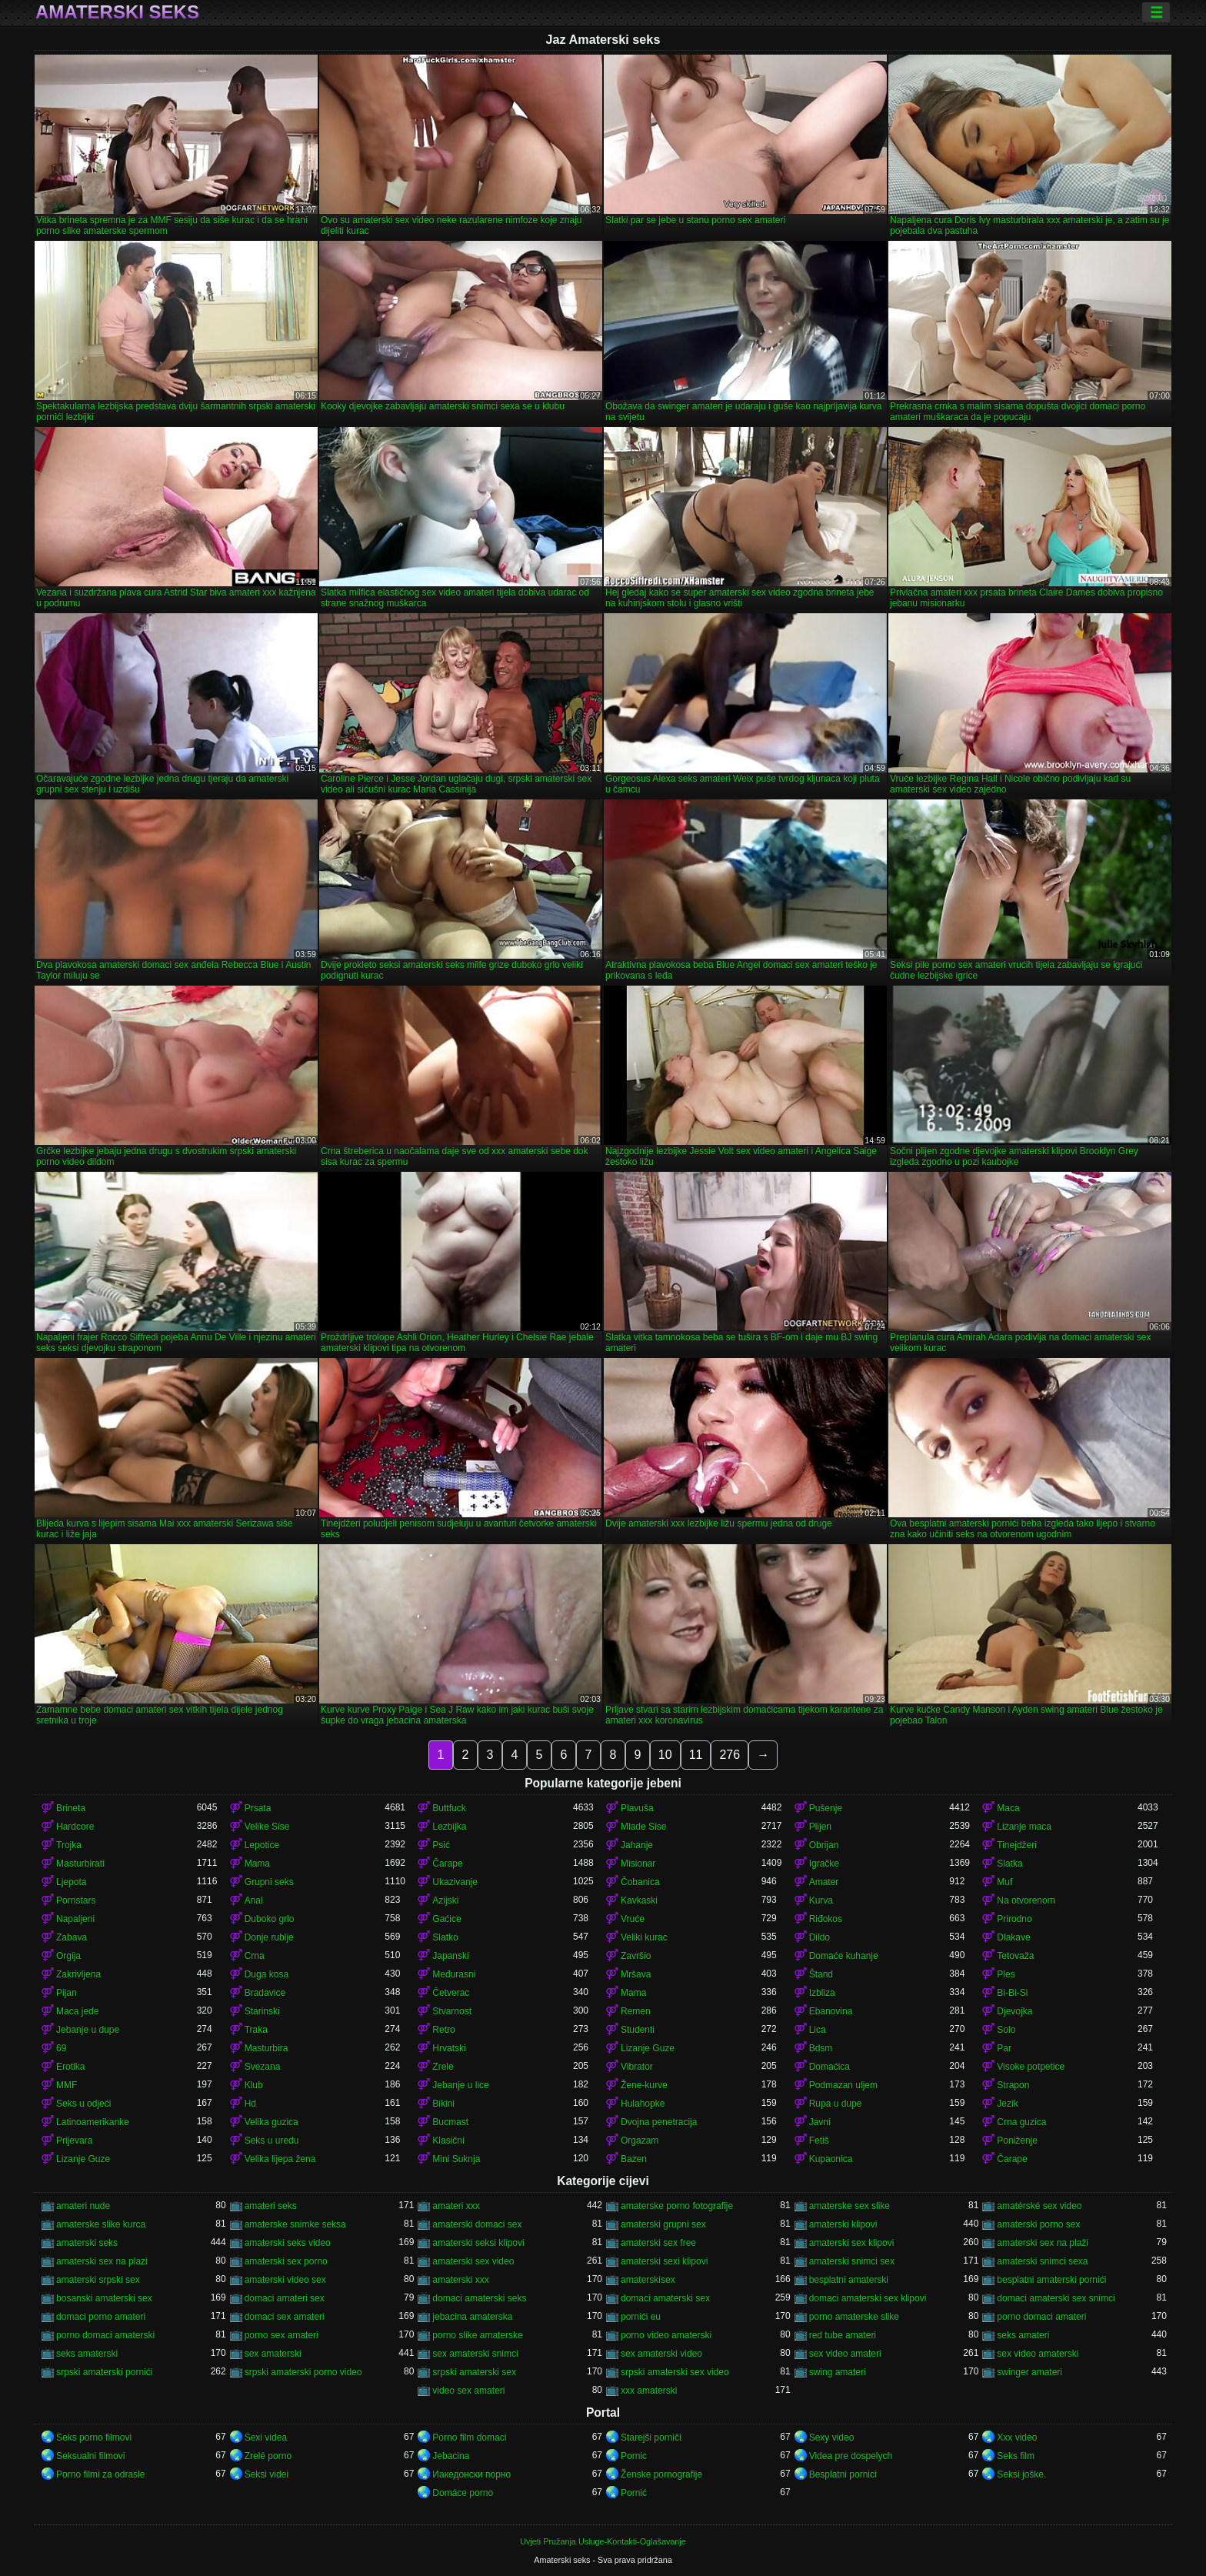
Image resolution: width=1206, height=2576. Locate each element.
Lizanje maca (1024, 1826)
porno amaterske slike (854, 2316)
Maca (1008, 1808)
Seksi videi (266, 2474)
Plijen (820, 1826)
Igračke (824, 1863)
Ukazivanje (455, 1882)
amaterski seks (87, 2242)
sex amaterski (273, 2353)
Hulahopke (643, 2103)
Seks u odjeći (83, 2103)
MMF (66, 2085)
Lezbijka (449, 1826)
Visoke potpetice (1030, 2066)
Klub (254, 2085)
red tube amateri (842, 2335)
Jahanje (637, 1845)
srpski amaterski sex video (675, 2372)
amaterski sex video (473, 2261)
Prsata (258, 1808)
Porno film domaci (469, 2437)
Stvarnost (451, 2011)
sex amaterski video (661, 2353)
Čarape (447, 1863)
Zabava (71, 1937)
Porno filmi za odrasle (100, 2474)
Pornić (634, 2493)
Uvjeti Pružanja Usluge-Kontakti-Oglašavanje (602, 2541)
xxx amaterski (649, 2390)
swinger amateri (1029, 2372)
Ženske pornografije (661, 2474)
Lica (817, 2029)
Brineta (70, 1808)
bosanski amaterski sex (104, 2298)
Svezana (263, 2066)
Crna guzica (1021, 2122)
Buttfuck (448, 1808)
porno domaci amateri (1041, 2316)
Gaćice (446, 1919)
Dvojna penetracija (659, 2122)
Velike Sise (267, 1826)
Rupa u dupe (835, 2103)
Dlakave (1013, 1937)
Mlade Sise (643, 1826)
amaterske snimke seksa (295, 2224)
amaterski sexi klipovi (664, 2261)
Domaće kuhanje (843, 1955)
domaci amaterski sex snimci (1055, 2298)
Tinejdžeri (1017, 1845)
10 (665, 1754)
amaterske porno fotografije (677, 2206)
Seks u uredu (272, 2140)
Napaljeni (75, 1919)
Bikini (443, 2103)
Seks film (1015, 2456)
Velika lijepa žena (280, 2159)
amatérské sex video (1039, 2206)
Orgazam (639, 2140)
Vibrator (637, 2066)
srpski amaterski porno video (303, 2372)
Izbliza (822, 1992)
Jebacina (450, 2456)
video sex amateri (468, 2390)
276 (729, 1754)
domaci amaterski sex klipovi (868, 2298)
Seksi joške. (1021, 2474)
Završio (636, 1955)
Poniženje (1017, 2140)
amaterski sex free (658, 2242)
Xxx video (1017, 2437)
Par (1004, 2048)
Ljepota (71, 1882)
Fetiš (819, 2140)
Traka (256, 2029)
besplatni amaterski (848, 2279)
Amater (824, 1882)
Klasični (448, 2140)
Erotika (70, 2066)
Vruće (633, 1919)
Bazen (634, 2159)
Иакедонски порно (471, 2474)
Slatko (445, 1937)
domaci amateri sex (285, 2298)
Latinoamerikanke (92, 2122)
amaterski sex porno (286, 2261)
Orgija (68, 1955)
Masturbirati (80, 1863)
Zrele (442, 2066)
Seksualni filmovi (90, 2456)
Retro (443, 2029)
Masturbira (266, 2048)
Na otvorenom (1025, 1900)
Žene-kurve (644, 2085)
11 (696, 1754)
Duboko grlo (270, 1919)
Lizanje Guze (648, 2048)
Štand (821, 1974)
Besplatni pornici (843, 2474)
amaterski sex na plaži (1042, 2242)
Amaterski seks (117, 12)
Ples (1005, 1974)
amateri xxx (455, 2206)
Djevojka (1014, 2011)
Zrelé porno (268, 2456)
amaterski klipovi (843, 2224)
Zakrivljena (78, 1974)
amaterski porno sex (1038, 2224)
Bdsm (821, 2048)
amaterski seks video (288, 2242)
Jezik (1007, 2103)
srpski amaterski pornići (104, 2372)
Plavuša (637, 1808)
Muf (1004, 1882)
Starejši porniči (651, 2437)
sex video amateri (845, 2353)
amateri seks (271, 2206)
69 (61, 2048)
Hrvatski (448, 2048)
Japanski (450, 1955)
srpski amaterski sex (474, 2372)
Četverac (450, 1992)
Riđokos (825, 1919)
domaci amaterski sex (665, 2298)
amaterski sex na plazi (102, 2261)
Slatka (1009, 1863)
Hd (250, 2103)
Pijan (66, 1992)
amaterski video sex (285, 2279)
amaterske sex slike (849, 2206)
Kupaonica (831, 2159)
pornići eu (641, 2316)
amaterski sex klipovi (852, 2242)
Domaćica (829, 2066)
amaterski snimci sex (852, 2261)
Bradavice (265, 1992)
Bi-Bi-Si (1012, 1992)
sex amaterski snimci (475, 2353)
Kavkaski (639, 1900)
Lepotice (262, 1845)
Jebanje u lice (460, 2085)
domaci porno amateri (100, 2316)
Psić (441, 1845)
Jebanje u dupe (87, 2029)
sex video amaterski (1037, 2353)
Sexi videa (266, 2437)
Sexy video (832, 2437)
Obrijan (824, 1845)
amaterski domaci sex (476, 2224)
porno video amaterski (666, 2335)
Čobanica (640, 1882)
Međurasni (453, 1974)
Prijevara (74, 2140)
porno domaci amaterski (105, 2335)
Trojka (69, 1845)
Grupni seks (269, 1882)
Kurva (821, 1900)
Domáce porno (462, 2493)
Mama (257, 1863)
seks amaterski (87, 2353)
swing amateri (837, 2372)
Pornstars (75, 1900)
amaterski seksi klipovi (478, 2242)
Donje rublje (269, 1937)
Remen (636, 2011)
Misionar (638, 1863)
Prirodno (1014, 1919)
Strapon (1013, 2085)
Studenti (638, 2029)
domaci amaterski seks (479, 2298)
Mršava (636, 1974)
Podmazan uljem (843, 2085)
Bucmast (450, 2122)
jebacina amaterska (472, 2316)
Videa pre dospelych (851, 2456)
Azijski (445, 1900)
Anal (254, 1900)
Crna (255, 1955)
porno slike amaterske (477, 2335)
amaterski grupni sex (663, 2224)
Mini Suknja (456, 2159)
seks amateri (1023, 2335)
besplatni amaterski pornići (1051, 2279)
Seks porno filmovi (94, 2437)
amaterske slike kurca (100, 2224)
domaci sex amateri (285, 2316)
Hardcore (75, 1826)
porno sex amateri (281, 2335)
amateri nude (83, 2206)
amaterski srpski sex (98, 2279)
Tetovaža (1015, 1955)
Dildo (819, 1937)
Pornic (634, 2456)
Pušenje (825, 1808)
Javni (820, 2122)
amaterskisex (648, 2279)
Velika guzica (271, 2122)
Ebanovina (831, 2011)
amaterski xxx (460, 2279)
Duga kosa (266, 1974)
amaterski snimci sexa (1042, 2261)
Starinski (262, 2011)
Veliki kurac (644, 1937)
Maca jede (77, 2011)
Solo (1006, 2029)
